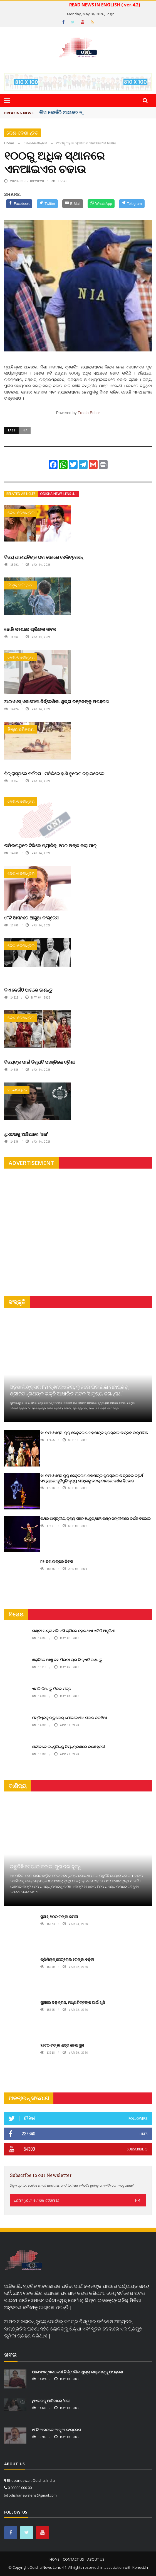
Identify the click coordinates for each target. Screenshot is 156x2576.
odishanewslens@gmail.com (33, 2495)
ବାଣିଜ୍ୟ (18, 1786)
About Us (95, 2559)
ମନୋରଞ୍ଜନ (17, 1090)
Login (110, 13)
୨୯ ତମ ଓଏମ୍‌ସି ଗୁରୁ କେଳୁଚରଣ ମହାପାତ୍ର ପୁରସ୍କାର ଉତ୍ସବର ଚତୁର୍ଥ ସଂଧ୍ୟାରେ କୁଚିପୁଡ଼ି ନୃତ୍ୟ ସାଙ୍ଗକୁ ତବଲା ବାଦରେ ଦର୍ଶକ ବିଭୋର (91, 1478)
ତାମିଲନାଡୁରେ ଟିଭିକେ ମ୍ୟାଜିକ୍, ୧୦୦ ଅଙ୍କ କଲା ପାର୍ (50, 845)
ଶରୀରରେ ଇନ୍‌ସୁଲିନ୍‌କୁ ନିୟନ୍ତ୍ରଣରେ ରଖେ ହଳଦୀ (68, 1746)
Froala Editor (89, 413)
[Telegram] (131, 203)
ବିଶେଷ (16, 1614)
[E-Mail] (72, 203)
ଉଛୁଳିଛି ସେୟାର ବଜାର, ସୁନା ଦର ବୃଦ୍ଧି (45, 1866)
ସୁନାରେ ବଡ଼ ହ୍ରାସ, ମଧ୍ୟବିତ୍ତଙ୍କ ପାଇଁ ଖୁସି (72, 2002)
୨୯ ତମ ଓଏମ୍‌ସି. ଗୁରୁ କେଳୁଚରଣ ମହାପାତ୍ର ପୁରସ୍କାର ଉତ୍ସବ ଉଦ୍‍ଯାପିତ (94, 1432)
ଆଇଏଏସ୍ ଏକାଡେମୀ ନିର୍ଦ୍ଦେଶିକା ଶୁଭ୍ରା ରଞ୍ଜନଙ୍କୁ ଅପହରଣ (56, 701)
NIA (25, 430)
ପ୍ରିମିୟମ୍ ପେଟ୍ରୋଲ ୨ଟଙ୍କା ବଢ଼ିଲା (67, 1959)
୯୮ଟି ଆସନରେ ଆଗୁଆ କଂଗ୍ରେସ (31, 918)
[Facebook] (19, 203)
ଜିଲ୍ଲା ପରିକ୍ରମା (21, 585)
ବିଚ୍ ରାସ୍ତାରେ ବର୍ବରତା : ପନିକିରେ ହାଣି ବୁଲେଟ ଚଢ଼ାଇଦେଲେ (54, 773)
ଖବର (10, 2354)
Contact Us (73, 2559)
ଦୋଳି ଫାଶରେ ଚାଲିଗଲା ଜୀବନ (30, 629)
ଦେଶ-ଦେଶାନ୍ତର (22, 132)
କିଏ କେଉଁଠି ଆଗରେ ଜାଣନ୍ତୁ (28, 990)
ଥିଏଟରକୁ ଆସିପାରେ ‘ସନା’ (26, 1134)
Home (54, 2559)
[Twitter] (47, 203)
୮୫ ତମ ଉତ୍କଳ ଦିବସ (56, 1561)
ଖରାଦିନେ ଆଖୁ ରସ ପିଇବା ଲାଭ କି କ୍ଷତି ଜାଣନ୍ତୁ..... (70, 1659)
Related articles (21, 493)
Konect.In (140, 2567)
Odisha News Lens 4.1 (58, 493)
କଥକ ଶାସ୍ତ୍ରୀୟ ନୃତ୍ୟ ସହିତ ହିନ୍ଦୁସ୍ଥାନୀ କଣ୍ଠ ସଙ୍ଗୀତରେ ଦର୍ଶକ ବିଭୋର (95, 1518)
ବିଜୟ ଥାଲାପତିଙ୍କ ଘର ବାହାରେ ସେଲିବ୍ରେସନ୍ (43, 557)
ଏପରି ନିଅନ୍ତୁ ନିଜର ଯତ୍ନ (51, 1688)
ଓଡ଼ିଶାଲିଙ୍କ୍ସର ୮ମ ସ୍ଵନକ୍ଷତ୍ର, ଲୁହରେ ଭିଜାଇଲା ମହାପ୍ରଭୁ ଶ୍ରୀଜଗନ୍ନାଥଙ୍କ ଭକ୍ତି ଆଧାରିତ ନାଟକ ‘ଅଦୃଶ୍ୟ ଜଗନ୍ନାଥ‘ (69, 1390)
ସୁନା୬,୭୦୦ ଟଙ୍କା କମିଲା (59, 1916)
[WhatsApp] (101, 203)
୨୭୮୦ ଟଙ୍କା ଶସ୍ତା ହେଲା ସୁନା (62, 2045)
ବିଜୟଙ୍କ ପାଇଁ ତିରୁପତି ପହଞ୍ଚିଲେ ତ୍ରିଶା (39, 1062)
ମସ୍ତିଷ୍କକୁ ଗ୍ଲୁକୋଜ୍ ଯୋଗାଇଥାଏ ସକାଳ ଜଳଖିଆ (69, 1717)
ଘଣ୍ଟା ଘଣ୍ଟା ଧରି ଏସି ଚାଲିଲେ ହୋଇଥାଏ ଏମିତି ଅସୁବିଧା (73, 1630)
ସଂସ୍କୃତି (17, 1302)
